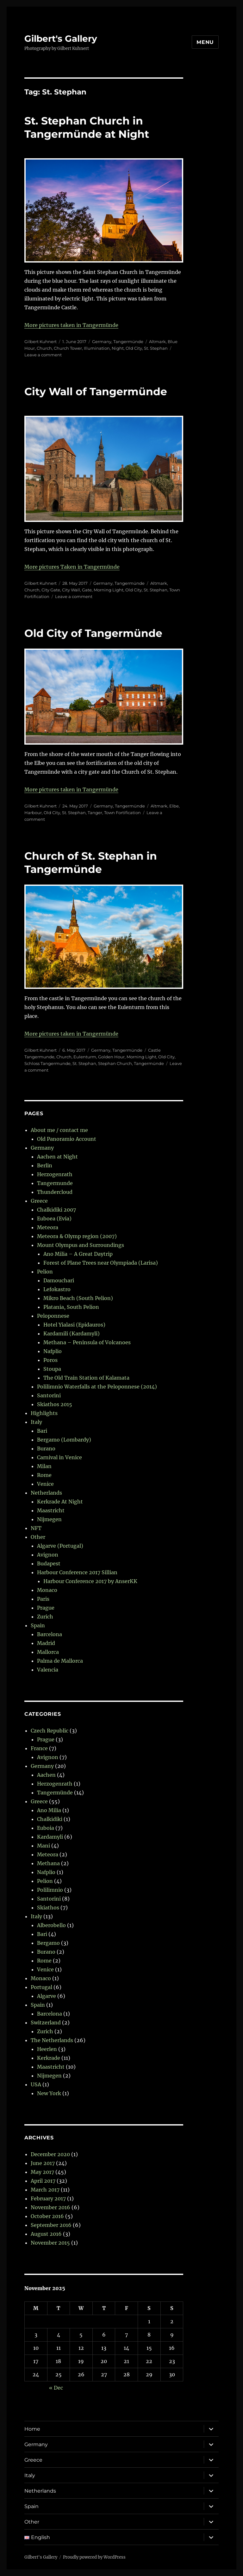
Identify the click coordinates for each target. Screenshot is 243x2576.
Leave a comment (43, 354)
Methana (48, 1863)
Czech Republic (49, 1730)
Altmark (157, 341)
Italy (36, 1422)
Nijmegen (49, 1519)
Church (44, 348)
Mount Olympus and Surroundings (80, 1245)
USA (36, 2084)
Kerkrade (48, 2058)
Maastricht (51, 1510)
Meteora (47, 1227)
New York (49, 2093)
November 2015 (50, 2243)
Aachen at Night (57, 1156)
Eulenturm (84, 1056)
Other (38, 1537)
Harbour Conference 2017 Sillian (77, 1572)
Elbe (174, 805)
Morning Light (108, 589)
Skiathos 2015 (54, 1404)
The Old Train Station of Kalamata (86, 1378)
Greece (39, 1201)
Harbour (33, 812)
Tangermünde (128, 341)
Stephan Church (115, 1063)
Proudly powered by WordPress (94, 2557)
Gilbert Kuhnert (40, 341)
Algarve (46, 1996)
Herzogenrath (54, 1174)
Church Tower (68, 348)
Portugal (41, 1987)
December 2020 (50, 2154)
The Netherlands (52, 2040)
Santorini (49, 1395)
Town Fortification (122, 812)
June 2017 (43, 2163)
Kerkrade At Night (60, 1501)
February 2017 (48, 2198)
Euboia (45, 1828)
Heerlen (47, 2049)
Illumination (97, 348)
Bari (42, 1431)
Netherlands (46, 1493)
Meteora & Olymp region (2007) (77, 1236)
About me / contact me (59, 1130)
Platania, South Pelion (71, 1307)
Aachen (46, 1775)
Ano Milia (49, 1810)
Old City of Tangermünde (93, 633)
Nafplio (52, 1351)
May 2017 (42, 2172)
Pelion (45, 1271)
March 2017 (45, 2189)
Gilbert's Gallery (60, 38)
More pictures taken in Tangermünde (71, 325)
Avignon (47, 1554)
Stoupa (52, 1369)
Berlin (44, 1165)
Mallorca (48, 1652)
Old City (134, 348)
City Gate (50, 589)
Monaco (47, 1590)
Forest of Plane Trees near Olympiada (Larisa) (100, 1263)
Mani (43, 1845)
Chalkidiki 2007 (56, 1209)
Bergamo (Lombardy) (64, 1439)
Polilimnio (50, 1890)
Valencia (47, 1669)
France (39, 1748)
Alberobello (51, 1925)
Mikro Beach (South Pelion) (78, 1298)
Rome (44, 1475)
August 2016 (46, 2234)
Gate (87, 589)
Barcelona (49, 1634)
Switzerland (46, 2022)
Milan (44, 1466)
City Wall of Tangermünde (95, 391)
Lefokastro (57, 1289)
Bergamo (48, 1943)
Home (32, 2429)
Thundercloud (54, 1192)
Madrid (46, 1643)
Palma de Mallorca (60, 1661)
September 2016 (51, 2225)
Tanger (95, 812)
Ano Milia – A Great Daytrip (78, 1254)
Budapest (48, 1563)
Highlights (44, 1413)
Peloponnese (53, 1316)
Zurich (45, 1616)
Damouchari (58, 1280)
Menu (205, 42)
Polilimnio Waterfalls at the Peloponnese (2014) (97, 1386)
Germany (101, 341)
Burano (46, 1448)
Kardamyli (50, 1837)
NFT (36, 1528)
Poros (50, 1360)
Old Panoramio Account (66, 1139)
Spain (38, 1625)
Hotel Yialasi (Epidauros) (74, 1324)
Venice (45, 1484)
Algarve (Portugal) (60, 1546)
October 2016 (47, 2216)
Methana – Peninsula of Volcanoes (87, 1342)
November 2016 (50, 2207)
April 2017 (43, 2181)
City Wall (71, 589)
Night (118, 348)
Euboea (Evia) (54, 1218)
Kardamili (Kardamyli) (71, 1333)
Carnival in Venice (59, 1457)
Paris (43, 1599)
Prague (45, 1608)
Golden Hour (111, 1056)
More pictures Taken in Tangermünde (72, 567)
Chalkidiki (49, 1819)
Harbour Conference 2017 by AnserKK (90, 1581)
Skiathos (48, 1907)
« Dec (56, 2388)
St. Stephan (156, 348)
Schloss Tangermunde (47, 1063)
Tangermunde (55, 1183)
